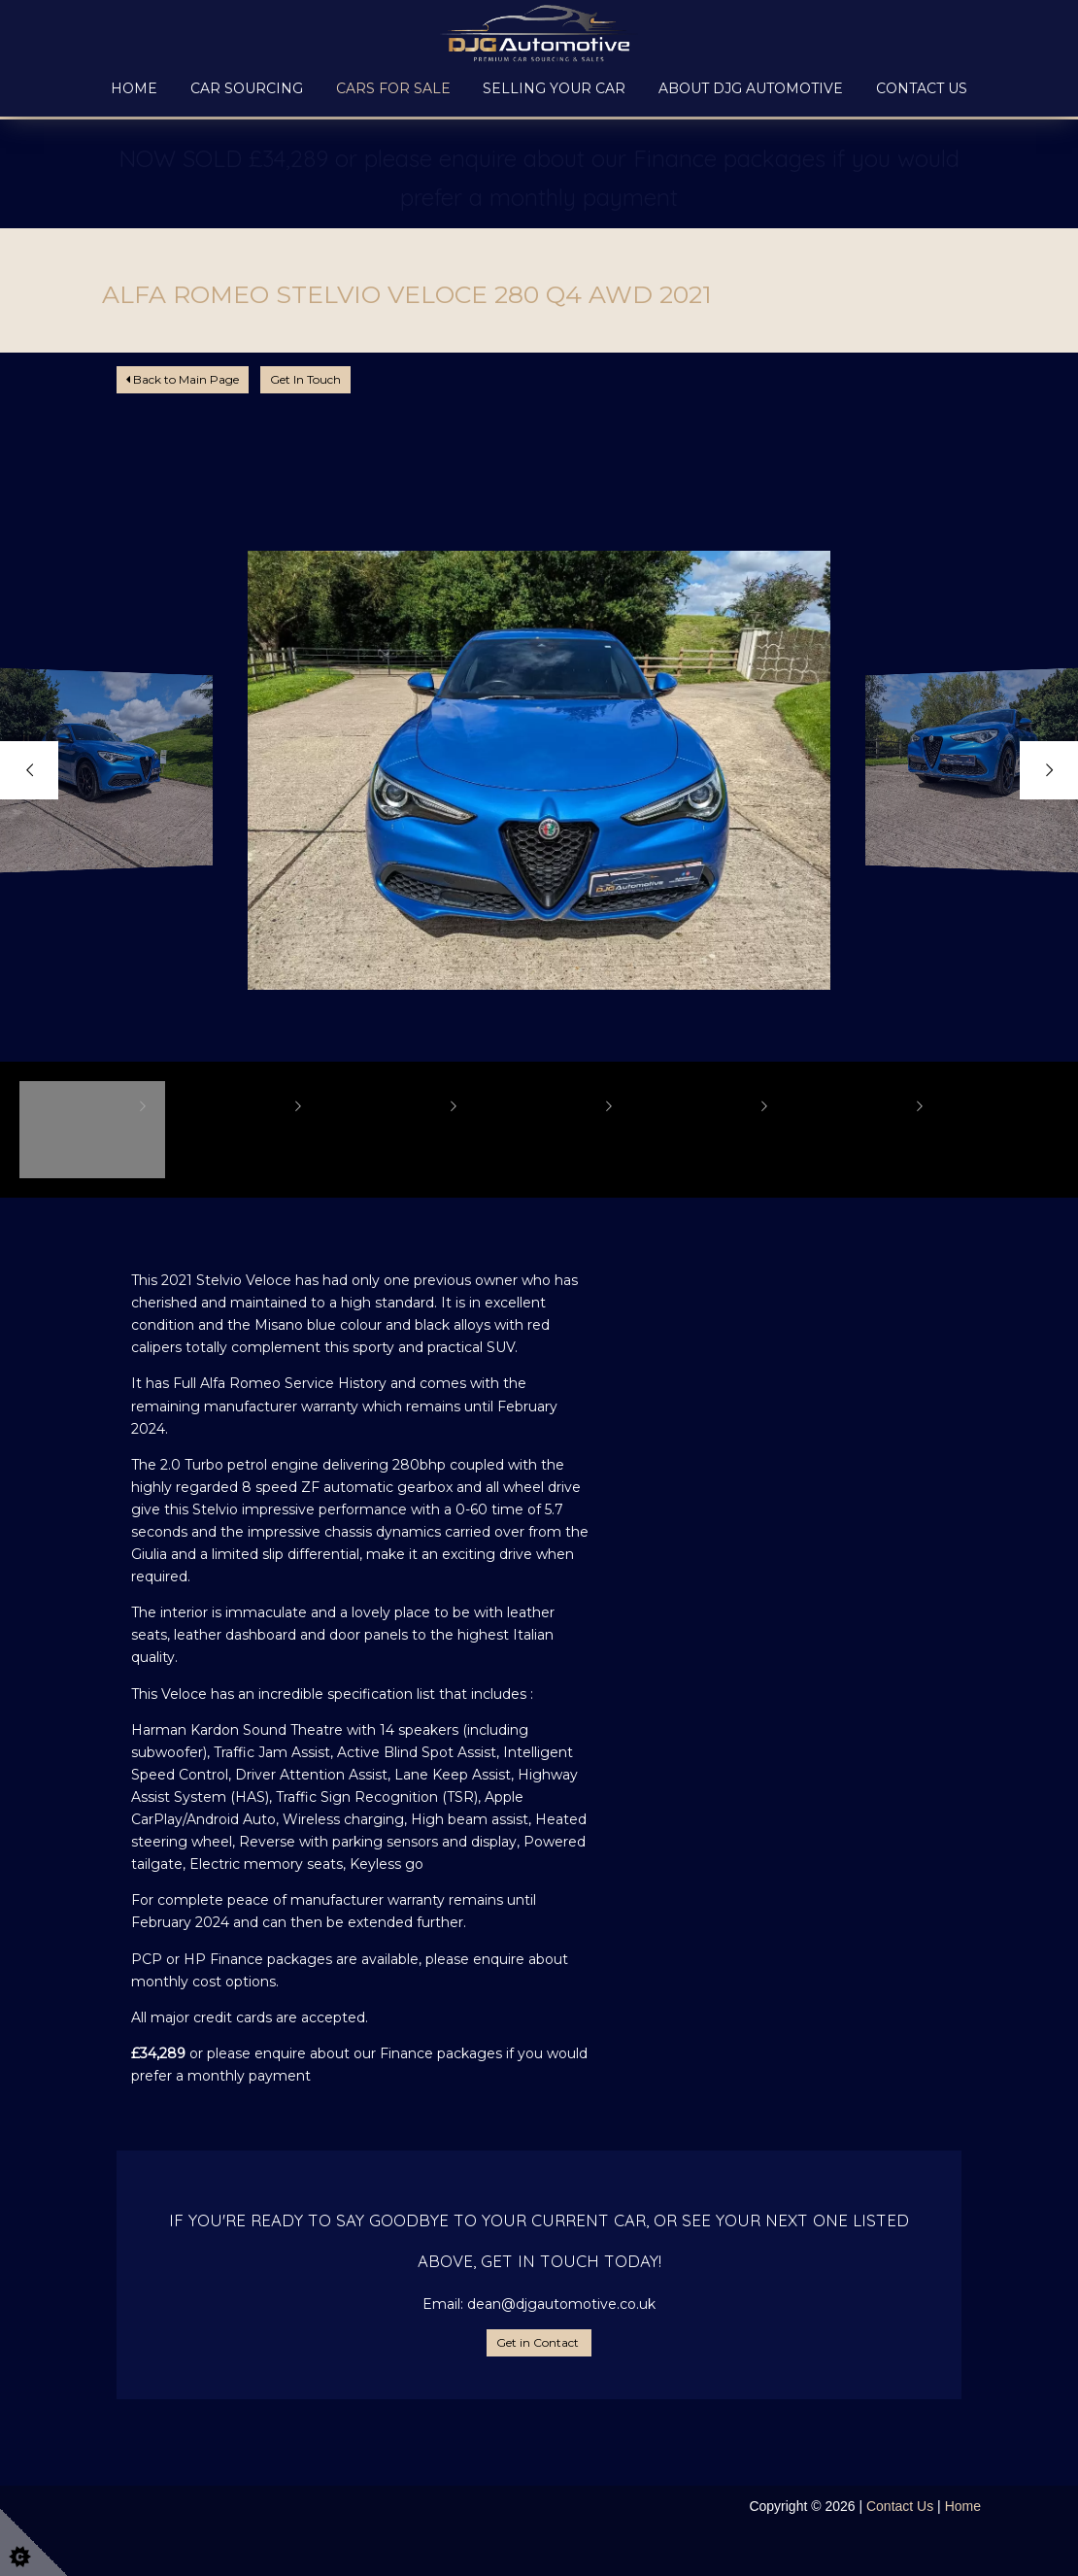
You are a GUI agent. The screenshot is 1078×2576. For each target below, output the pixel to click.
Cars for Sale (393, 88)
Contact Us (921, 88)
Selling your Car (554, 88)
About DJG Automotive (750, 88)
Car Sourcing (246, 88)
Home (134, 88)
